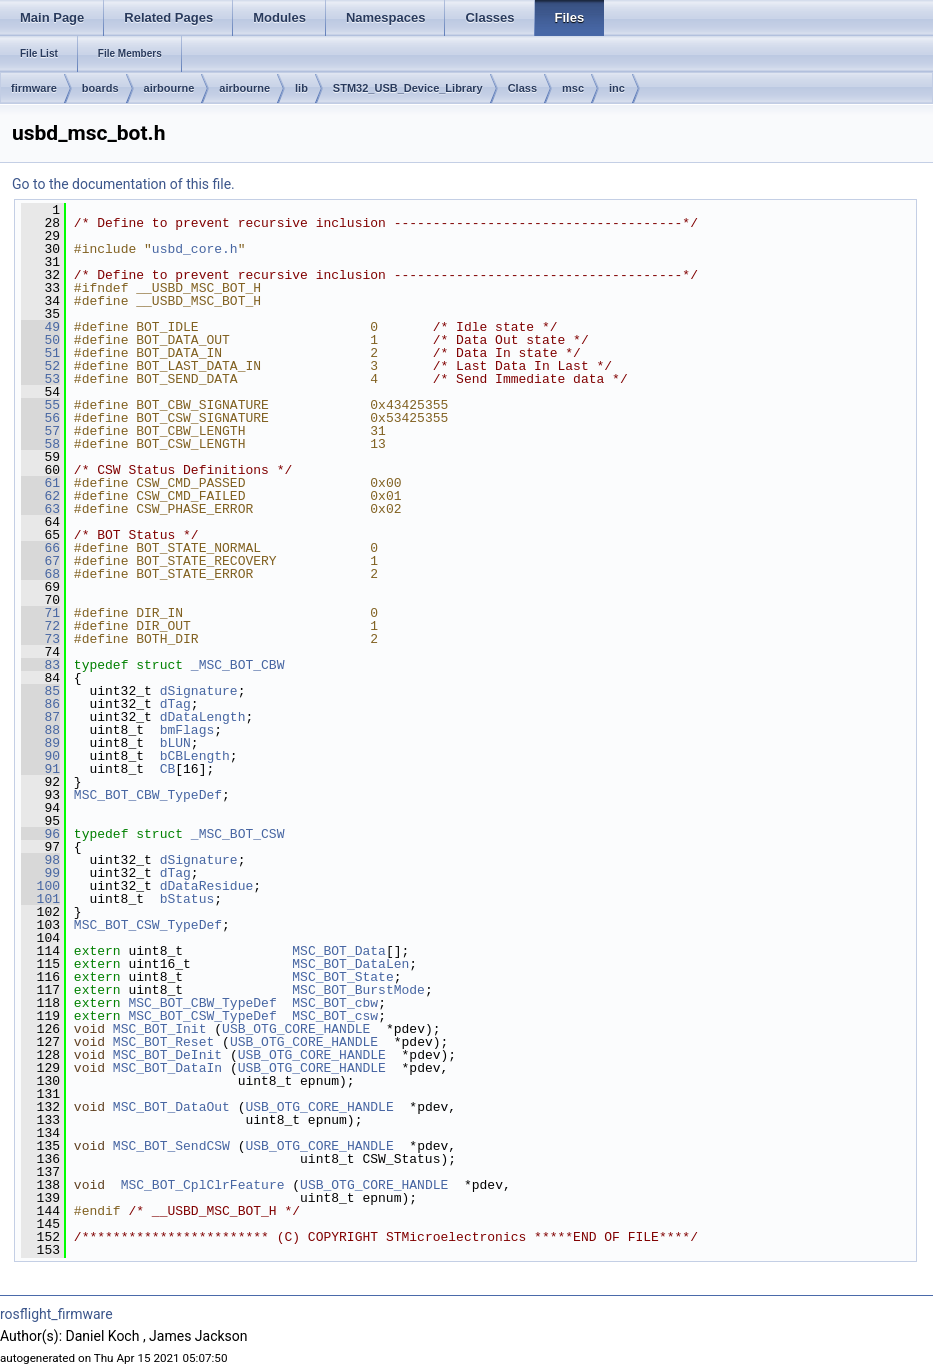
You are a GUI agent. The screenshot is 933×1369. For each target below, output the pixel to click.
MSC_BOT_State (342, 977)
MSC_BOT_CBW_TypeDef (148, 795)
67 (40, 561)
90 (40, 756)
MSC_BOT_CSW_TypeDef (148, 925)
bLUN (175, 743)
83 (40, 665)
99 (40, 873)
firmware (34, 88)
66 (40, 548)
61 (40, 483)
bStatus (187, 899)
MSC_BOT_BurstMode (358, 990)
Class (522, 88)
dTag (175, 704)
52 (40, 366)
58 (40, 444)
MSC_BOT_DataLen (350, 964)
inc (617, 88)
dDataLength (203, 717)
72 (40, 626)
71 (40, 613)
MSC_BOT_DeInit (167, 1055)
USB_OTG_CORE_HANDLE (296, 1029)
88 (40, 730)
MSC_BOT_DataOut (171, 1107)
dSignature (199, 691)
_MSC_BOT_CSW (238, 834)
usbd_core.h (195, 249)
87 (40, 717)
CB (168, 769)
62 (40, 496)
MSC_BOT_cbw (335, 1003)
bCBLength (195, 756)
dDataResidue (207, 886)
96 (40, 834)
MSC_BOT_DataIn (167, 1068)
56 (40, 418)
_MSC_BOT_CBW (238, 665)
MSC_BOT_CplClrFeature (203, 1185)
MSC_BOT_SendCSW (171, 1146)
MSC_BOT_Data (339, 951)
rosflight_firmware (56, 1314)
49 (40, 327)
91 (40, 769)
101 (40, 899)
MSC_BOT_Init (160, 1029)
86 (40, 704)
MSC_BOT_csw (335, 1016)
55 (40, 405)
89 (40, 743)
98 (40, 860)
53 (40, 379)
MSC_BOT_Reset (163, 1042)
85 (40, 691)
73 (40, 639)
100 (40, 886)
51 (40, 353)
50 (40, 340)
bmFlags (187, 730)
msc (573, 88)
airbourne (169, 88)
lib (301, 88)
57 (40, 431)
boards (100, 88)
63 (40, 509)
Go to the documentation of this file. (123, 184)
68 (40, 574)
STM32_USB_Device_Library (408, 88)
